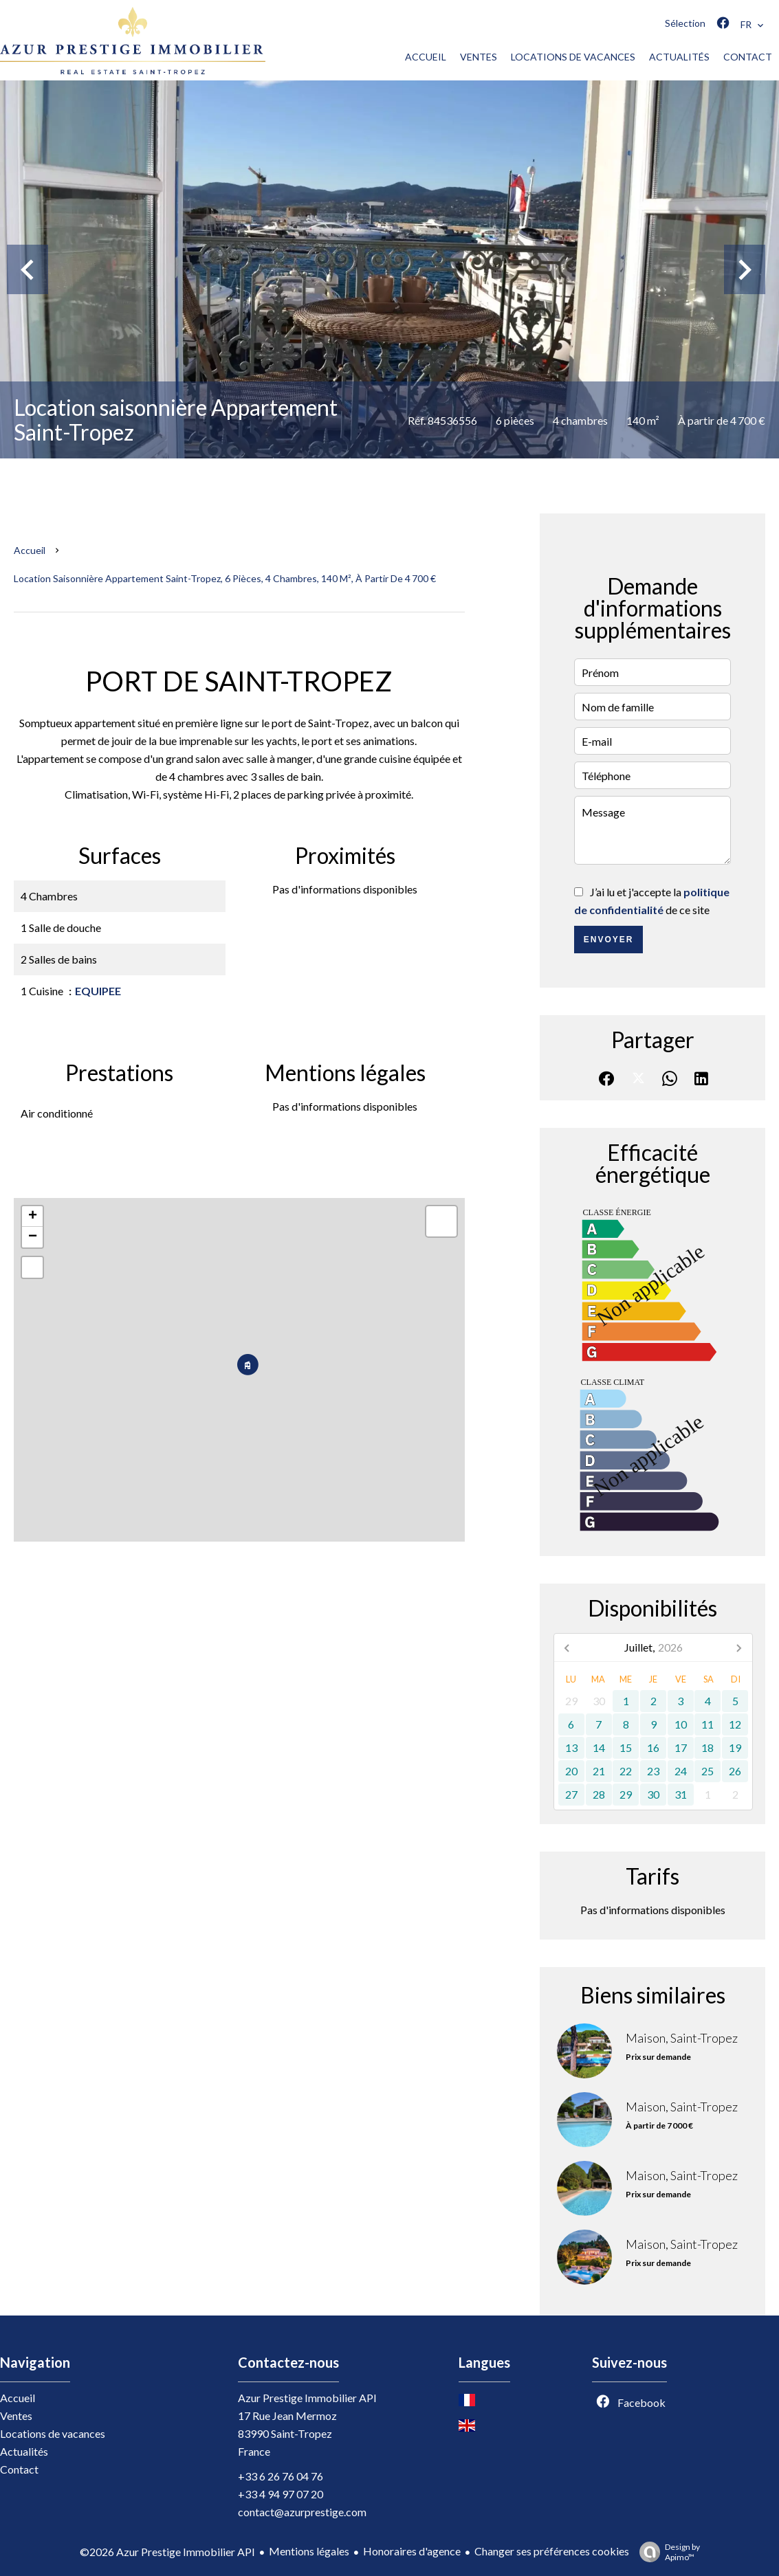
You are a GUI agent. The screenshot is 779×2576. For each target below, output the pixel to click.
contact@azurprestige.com (302, 2511)
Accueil (29, 550)
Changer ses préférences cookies (551, 2550)
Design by (666, 2552)
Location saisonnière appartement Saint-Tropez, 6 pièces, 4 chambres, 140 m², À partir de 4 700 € (225, 578)
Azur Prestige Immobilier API (307, 2397)
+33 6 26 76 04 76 (280, 2476)
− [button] (32, 1237)
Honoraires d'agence (412, 2550)
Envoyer (609, 939)
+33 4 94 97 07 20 (280, 2493)
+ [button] (32, 1216)
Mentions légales (309, 2550)
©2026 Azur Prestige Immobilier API (167, 2551)
